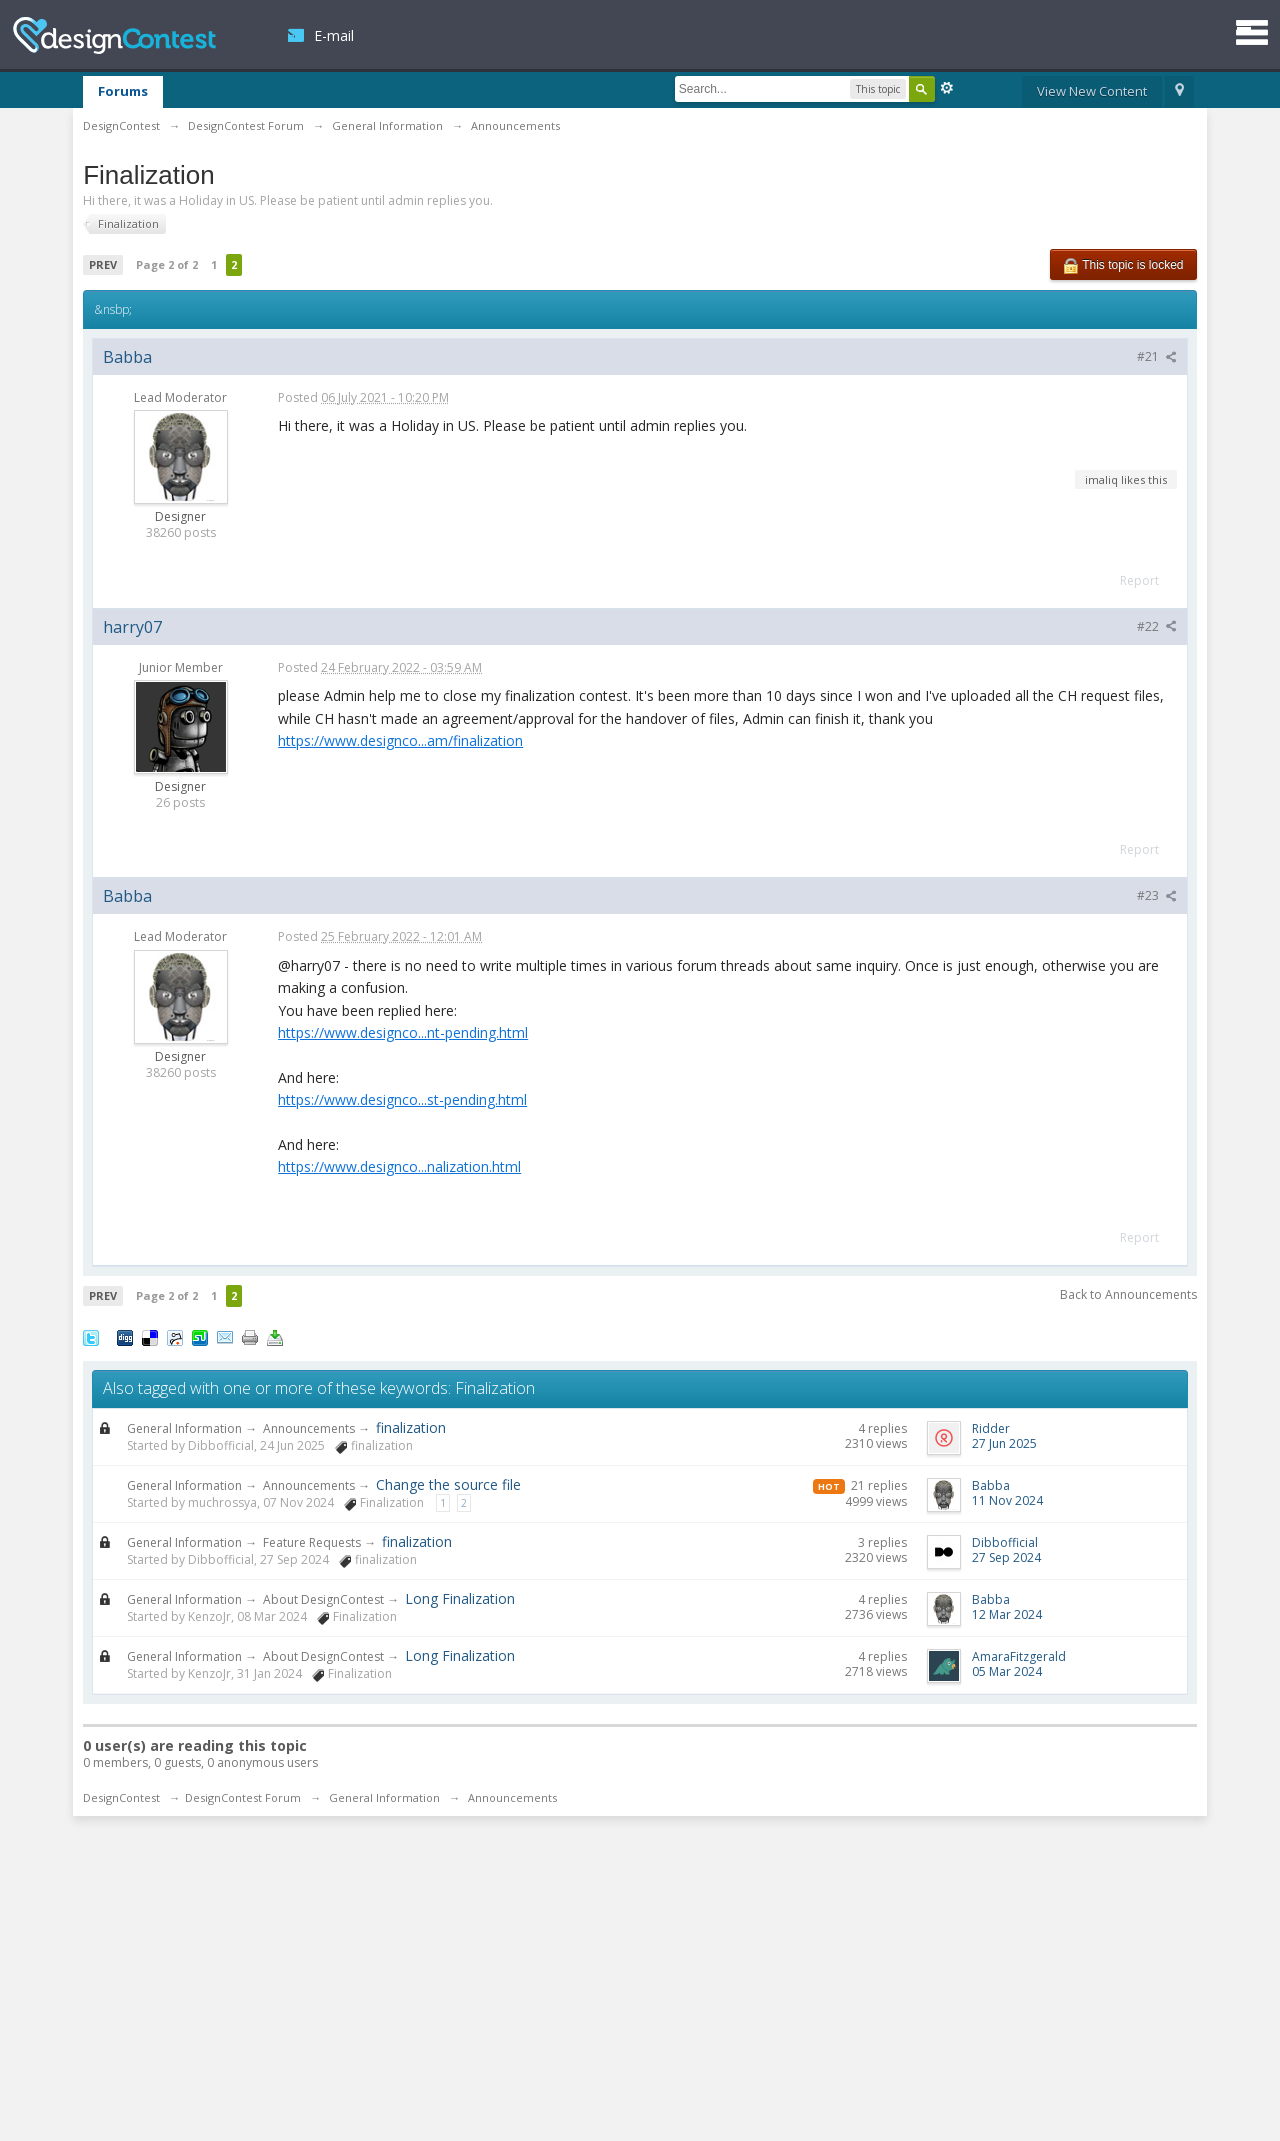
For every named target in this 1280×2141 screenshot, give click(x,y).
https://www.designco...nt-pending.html (403, 1032)
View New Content (1092, 91)
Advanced (947, 88)
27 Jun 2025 (1004, 1443)
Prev (103, 264)
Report (1139, 580)
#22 (1157, 626)
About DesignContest (323, 1599)
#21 (1157, 356)
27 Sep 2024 (1006, 1557)
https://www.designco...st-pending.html (402, 1099)
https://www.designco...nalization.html (399, 1166)
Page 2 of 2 (167, 264)
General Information (184, 1428)
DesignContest (114, 35)
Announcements (309, 1428)
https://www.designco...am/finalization (400, 740)
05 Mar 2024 (1007, 1671)
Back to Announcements (1128, 1294)
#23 (1157, 895)
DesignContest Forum (243, 1797)
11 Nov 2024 (1007, 1500)
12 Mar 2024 (1007, 1614)
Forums (123, 91)
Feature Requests (312, 1542)
